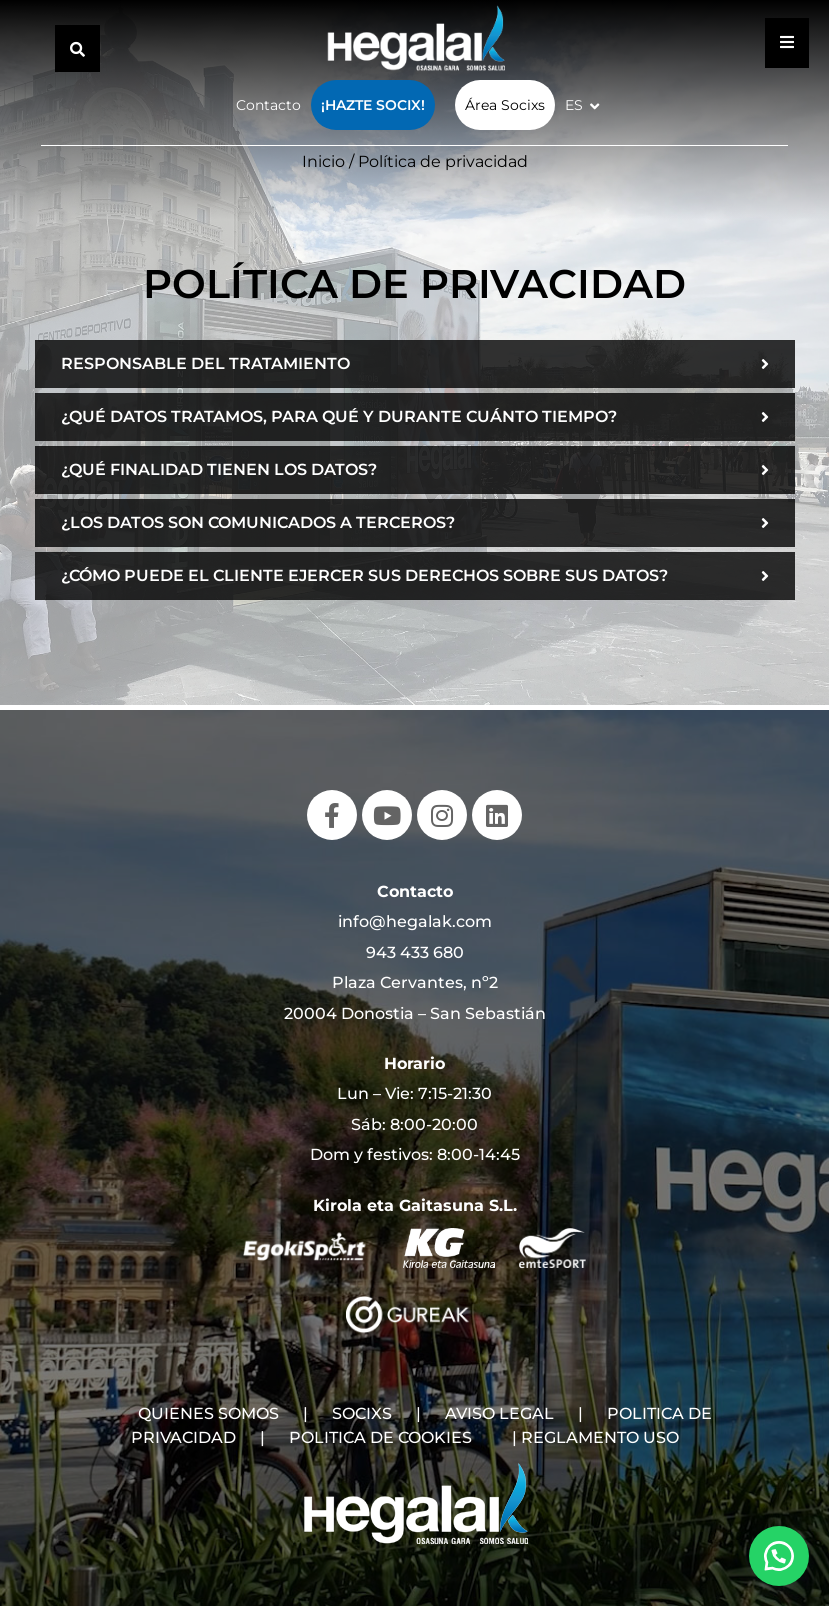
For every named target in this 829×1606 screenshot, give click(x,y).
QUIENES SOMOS (208, 1413)
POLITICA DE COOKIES (380, 1437)
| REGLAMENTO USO (595, 1437)
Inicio (323, 161)
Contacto (268, 105)
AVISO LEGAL (499, 1413)
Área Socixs (505, 105)
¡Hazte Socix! (373, 105)
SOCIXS (362, 1413)
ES (574, 105)
